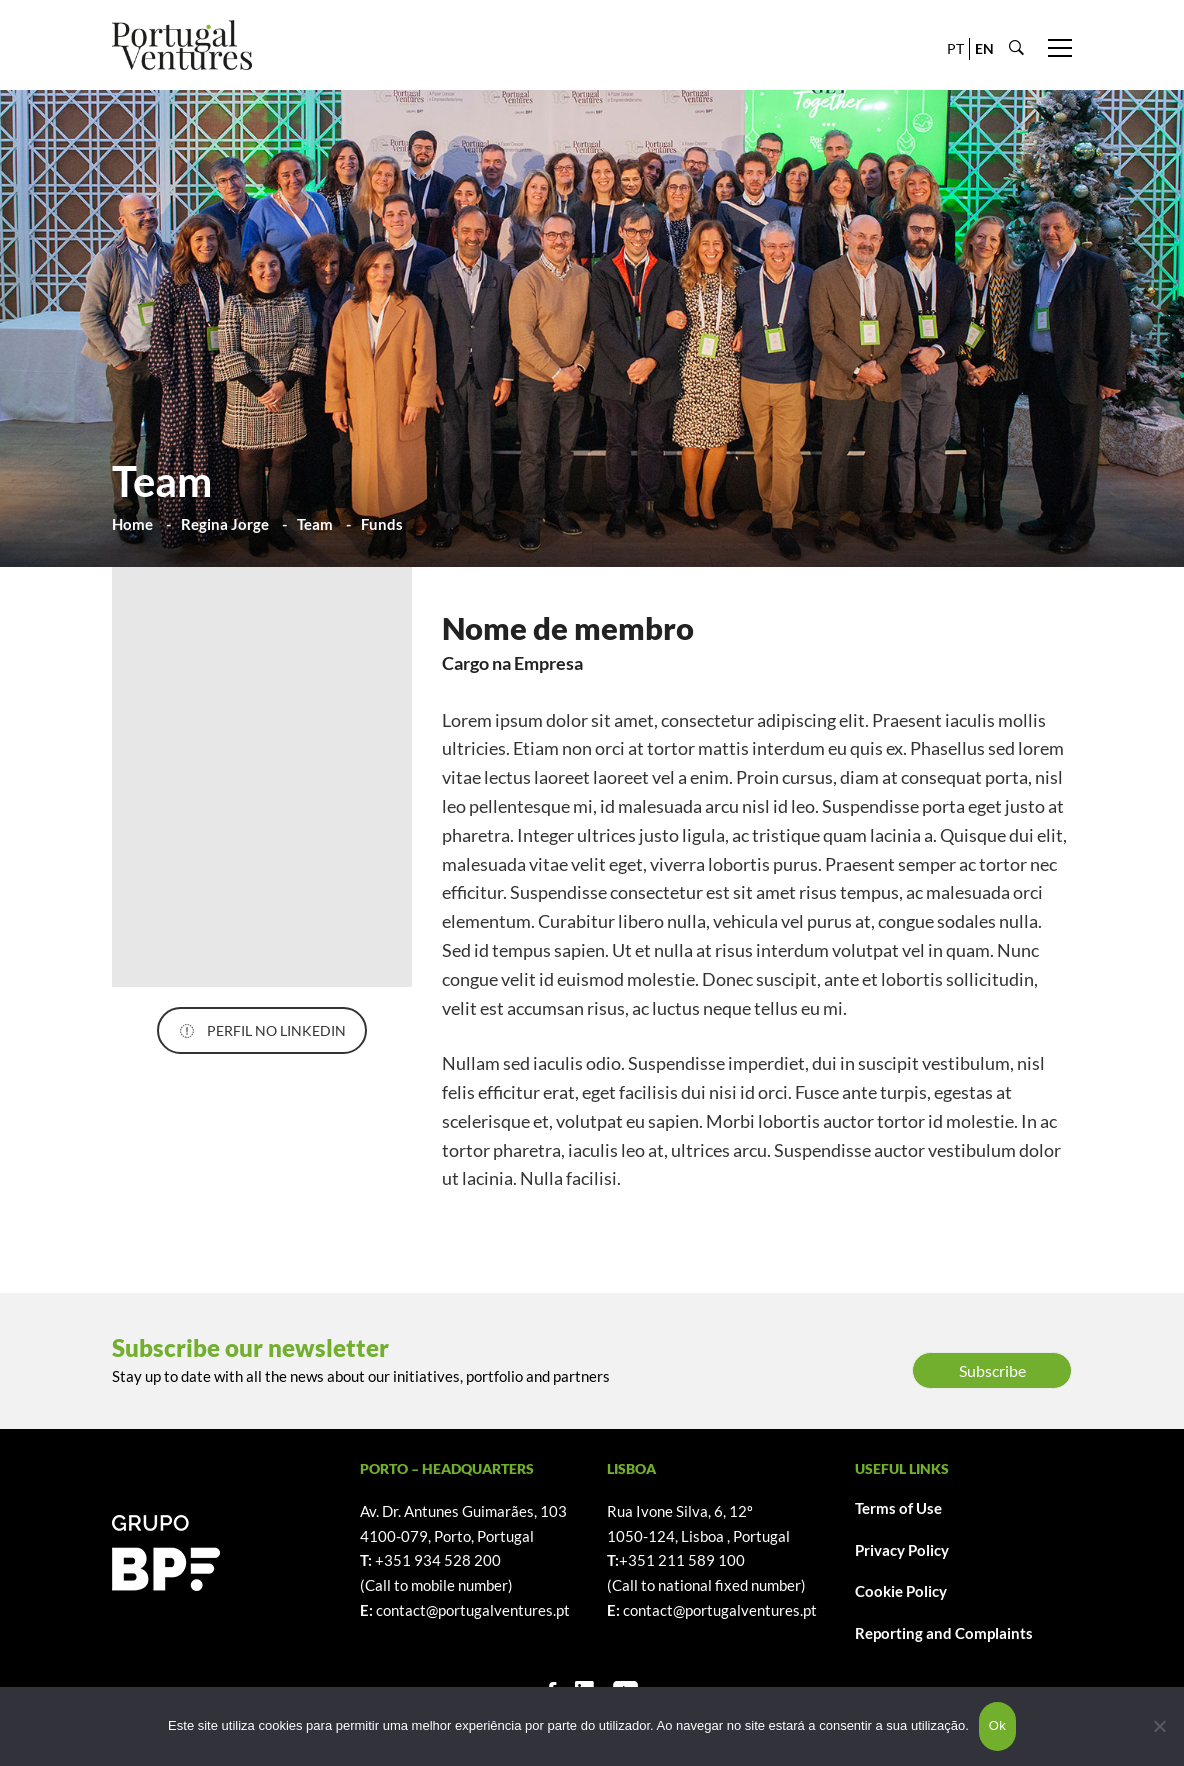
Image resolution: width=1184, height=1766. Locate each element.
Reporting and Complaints (944, 1633)
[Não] (1159, 1726)
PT (955, 48)
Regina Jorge (225, 524)
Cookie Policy (901, 1591)
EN (984, 48)
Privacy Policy (902, 1550)
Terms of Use (898, 1508)
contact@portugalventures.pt (473, 1610)
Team (315, 524)
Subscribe (992, 1370)
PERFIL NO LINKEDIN (262, 1030)
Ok (997, 1725)
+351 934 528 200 (438, 1560)
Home (132, 524)
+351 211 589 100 (682, 1560)
